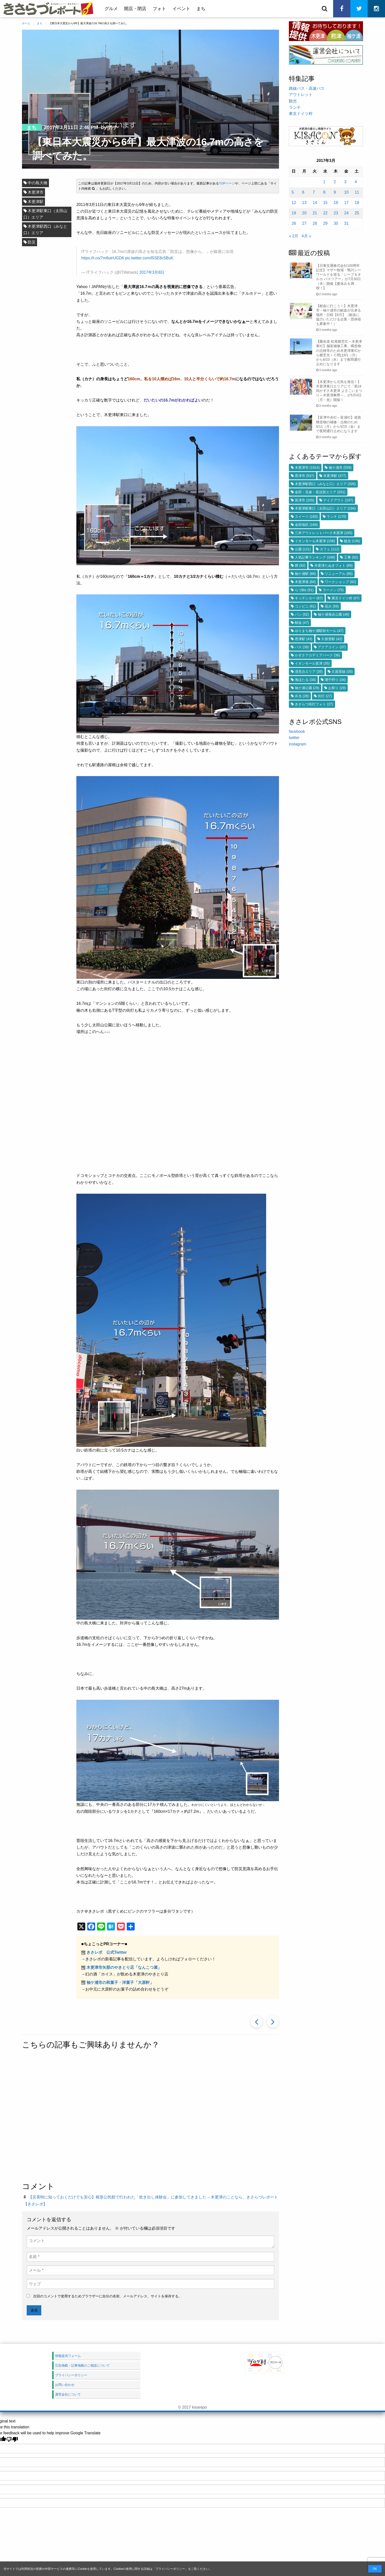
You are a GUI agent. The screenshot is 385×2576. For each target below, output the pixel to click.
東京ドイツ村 (301, 114)
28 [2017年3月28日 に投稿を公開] (315, 223)
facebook (297, 731)
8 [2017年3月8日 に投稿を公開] (324, 192)
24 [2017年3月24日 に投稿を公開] (346, 213)
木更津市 (35, 192)
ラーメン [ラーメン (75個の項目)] (333, 590)
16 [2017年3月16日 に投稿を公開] (336, 203)
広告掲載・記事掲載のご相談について (82, 2365)
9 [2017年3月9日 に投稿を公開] (335, 192)
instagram (297, 744)
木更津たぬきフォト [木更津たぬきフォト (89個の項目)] (333, 565)
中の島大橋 (37, 183)
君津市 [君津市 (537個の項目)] (304, 476)
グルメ (111, 8)
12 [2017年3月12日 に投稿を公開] (294, 203)
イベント (181, 8)
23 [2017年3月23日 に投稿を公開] (336, 213)
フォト (159, 8)
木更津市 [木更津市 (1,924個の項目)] (307, 468)
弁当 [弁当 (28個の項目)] (302, 696)
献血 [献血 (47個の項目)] (302, 623)
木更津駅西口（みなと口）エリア (45, 229)
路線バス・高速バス (306, 88)
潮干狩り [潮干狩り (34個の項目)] (335, 680)
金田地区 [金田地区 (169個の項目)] (306, 525)
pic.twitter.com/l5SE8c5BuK (149, 258)
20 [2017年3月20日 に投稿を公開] (304, 213)
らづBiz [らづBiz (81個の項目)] (304, 590)
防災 (32, 242)
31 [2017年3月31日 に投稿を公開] (346, 223)
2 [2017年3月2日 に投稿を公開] (335, 182)
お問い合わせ (64, 2385)
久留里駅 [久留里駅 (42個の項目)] (331, 639)
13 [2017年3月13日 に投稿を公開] (304, 203)
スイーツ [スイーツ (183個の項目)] (306, 516)
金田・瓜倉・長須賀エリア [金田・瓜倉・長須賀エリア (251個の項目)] (320, 492)
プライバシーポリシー (170, 2569)
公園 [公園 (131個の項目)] (303, 549)
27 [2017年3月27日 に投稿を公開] (304, 223)
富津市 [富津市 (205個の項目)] (304, 500)
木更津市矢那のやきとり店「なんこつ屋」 (124, 1967)
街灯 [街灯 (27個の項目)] (325, 696)
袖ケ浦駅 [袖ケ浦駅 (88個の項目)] (305, 574)
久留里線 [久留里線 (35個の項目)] (342, 671)
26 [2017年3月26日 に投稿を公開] (294, 223)
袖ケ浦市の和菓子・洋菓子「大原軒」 (120, 1982)
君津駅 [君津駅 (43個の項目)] (303, 639)
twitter (294, 738)
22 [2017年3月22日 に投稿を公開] (325, 213)
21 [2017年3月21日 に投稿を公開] (315, 213)
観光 (293, 101)
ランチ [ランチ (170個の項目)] (336, 516)
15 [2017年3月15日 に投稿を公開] (325, 203)
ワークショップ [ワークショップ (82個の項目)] (340, 582)
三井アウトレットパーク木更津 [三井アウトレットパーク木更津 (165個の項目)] (323, 533)
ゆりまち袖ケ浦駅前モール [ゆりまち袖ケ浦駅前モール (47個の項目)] (319, 631)
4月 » (306, 236)
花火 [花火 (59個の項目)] (332, 606)
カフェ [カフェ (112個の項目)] (329, 549)
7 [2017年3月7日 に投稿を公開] (314, 192)
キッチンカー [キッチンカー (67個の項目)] (309, 598)
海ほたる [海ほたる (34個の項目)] (305, 680)
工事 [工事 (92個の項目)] (351, 557)
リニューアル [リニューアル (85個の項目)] (339, 574)
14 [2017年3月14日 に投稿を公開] (315, 203)
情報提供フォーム (68, 2356)
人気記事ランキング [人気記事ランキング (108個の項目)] (315, 557)
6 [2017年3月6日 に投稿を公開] (303, 192)
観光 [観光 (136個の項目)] (352, 541)
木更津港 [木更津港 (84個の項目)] (305, 582)
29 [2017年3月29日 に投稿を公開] (325, 223)
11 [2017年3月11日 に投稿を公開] (357, 192)
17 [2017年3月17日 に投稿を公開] (346, 203)
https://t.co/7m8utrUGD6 (102, 258)
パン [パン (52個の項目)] (302, 614)
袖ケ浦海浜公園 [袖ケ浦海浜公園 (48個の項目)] (333, 614)
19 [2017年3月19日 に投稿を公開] (294, 213)
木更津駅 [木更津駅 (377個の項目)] (334, 476)
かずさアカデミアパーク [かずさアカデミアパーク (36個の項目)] (317, 655)
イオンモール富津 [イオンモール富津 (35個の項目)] (312, 663)
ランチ (295, 107)
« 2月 (293, 236)
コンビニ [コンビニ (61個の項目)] (305, 606)
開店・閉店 (135, 8)
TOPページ (227, 183)
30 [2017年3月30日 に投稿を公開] (336, 223)
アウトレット (301, 94)
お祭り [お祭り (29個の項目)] (337, 688)
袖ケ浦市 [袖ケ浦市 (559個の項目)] (340, 468)
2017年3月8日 (151, 272)
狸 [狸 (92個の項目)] (300, 565)
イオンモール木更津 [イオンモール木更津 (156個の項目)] (315, 541)
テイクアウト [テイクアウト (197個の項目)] (338, 500)
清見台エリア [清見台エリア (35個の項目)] (309, 671)
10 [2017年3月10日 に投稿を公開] (346, 192)
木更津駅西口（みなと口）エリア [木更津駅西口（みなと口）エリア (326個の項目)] (325, 484)
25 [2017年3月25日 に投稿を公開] (357, 213)
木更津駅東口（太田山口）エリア (45, 214)
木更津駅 (35, 202)
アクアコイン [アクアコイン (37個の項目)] (332, 647)
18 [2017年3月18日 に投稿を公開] (357, 203)
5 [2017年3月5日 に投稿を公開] (293, 192)
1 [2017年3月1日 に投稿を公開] (324, 182)
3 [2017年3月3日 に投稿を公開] (345, 182)
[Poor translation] (12, 2439)
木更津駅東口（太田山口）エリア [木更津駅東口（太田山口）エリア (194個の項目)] (325, 508)
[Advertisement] (150, 2116)
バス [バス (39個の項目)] (302, 647)
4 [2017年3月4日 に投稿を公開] (356, 182)
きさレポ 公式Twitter (106, 1952)
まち (200, 8)
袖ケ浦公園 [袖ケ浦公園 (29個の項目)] (307, 688)
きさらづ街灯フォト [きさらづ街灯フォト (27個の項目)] (314, 704)
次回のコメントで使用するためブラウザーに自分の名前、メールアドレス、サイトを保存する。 (107, 2296)
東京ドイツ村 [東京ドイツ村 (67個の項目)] (346, 598)
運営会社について (68, 2394)
